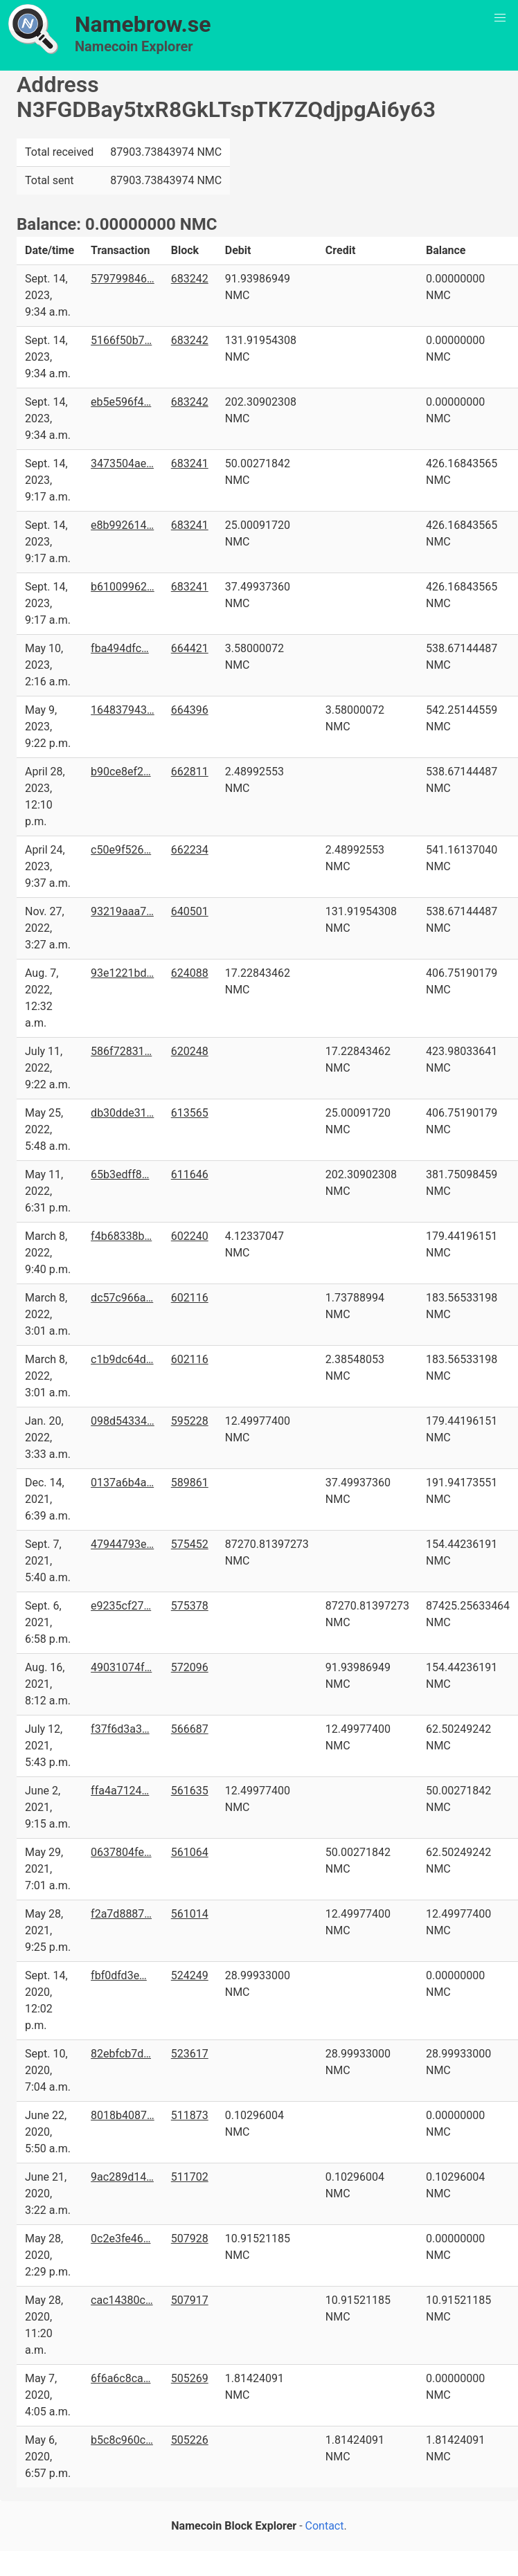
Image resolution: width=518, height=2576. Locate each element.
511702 (189, 2176)
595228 (189, 1420)
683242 (189, 278)
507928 (189, 2238)
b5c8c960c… (122, 2440)
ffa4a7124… (120, 1790)
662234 (189, 849)
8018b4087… (122, 2115)
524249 (189, 1975)
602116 (189, 1297)
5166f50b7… (121, 340)
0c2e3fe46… (120, 2238)
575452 (189, 1544)
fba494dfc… (120, 648)
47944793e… (122, 1544)
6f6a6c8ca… (120, 2378)
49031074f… (121, 1667)
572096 (189, 1667)
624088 (189, 973)
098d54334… (122, 1420)
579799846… (122, 278)
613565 (189, 1112)
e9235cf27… (121, 1605)
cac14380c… (122, 2300)
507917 (189, 2300)
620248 (189, 1051)
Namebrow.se (143, 24)
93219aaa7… (122, 911)
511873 (189, 2115)
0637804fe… (121, 1852)
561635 (189, 1790)
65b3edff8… (120, 1174)
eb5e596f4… (121, 401)
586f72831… (121, 1051)
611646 (189, 1174)
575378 (189, 1605)
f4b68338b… (121, 1236)
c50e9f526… (121, 849)
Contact (324, 2525)
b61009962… (122, 586)
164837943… (122, 710)
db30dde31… (122, 1112)
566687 (189, 1729)
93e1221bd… (122, 973)
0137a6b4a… (122, 1482)
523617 (189, 2053)
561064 (189, 1852)
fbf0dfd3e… (119, 1975)
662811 (189, 771)
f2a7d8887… (121, 1913)
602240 (189, 1236)
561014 (189, 1913)
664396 (189, 710)
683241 (189, 463)
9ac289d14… (122, 2176)
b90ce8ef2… (121, 771)
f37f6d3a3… (120, 1729)
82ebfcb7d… (121, 2053)
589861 (189, 1482)
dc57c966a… (122, 1297)
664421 (189, 648)
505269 (189, 2378)
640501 (189, 911)
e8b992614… (122, 525)
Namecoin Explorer (134, 46)
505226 (189, 2440)
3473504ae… (122, 463)
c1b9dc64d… (122, 1359)
